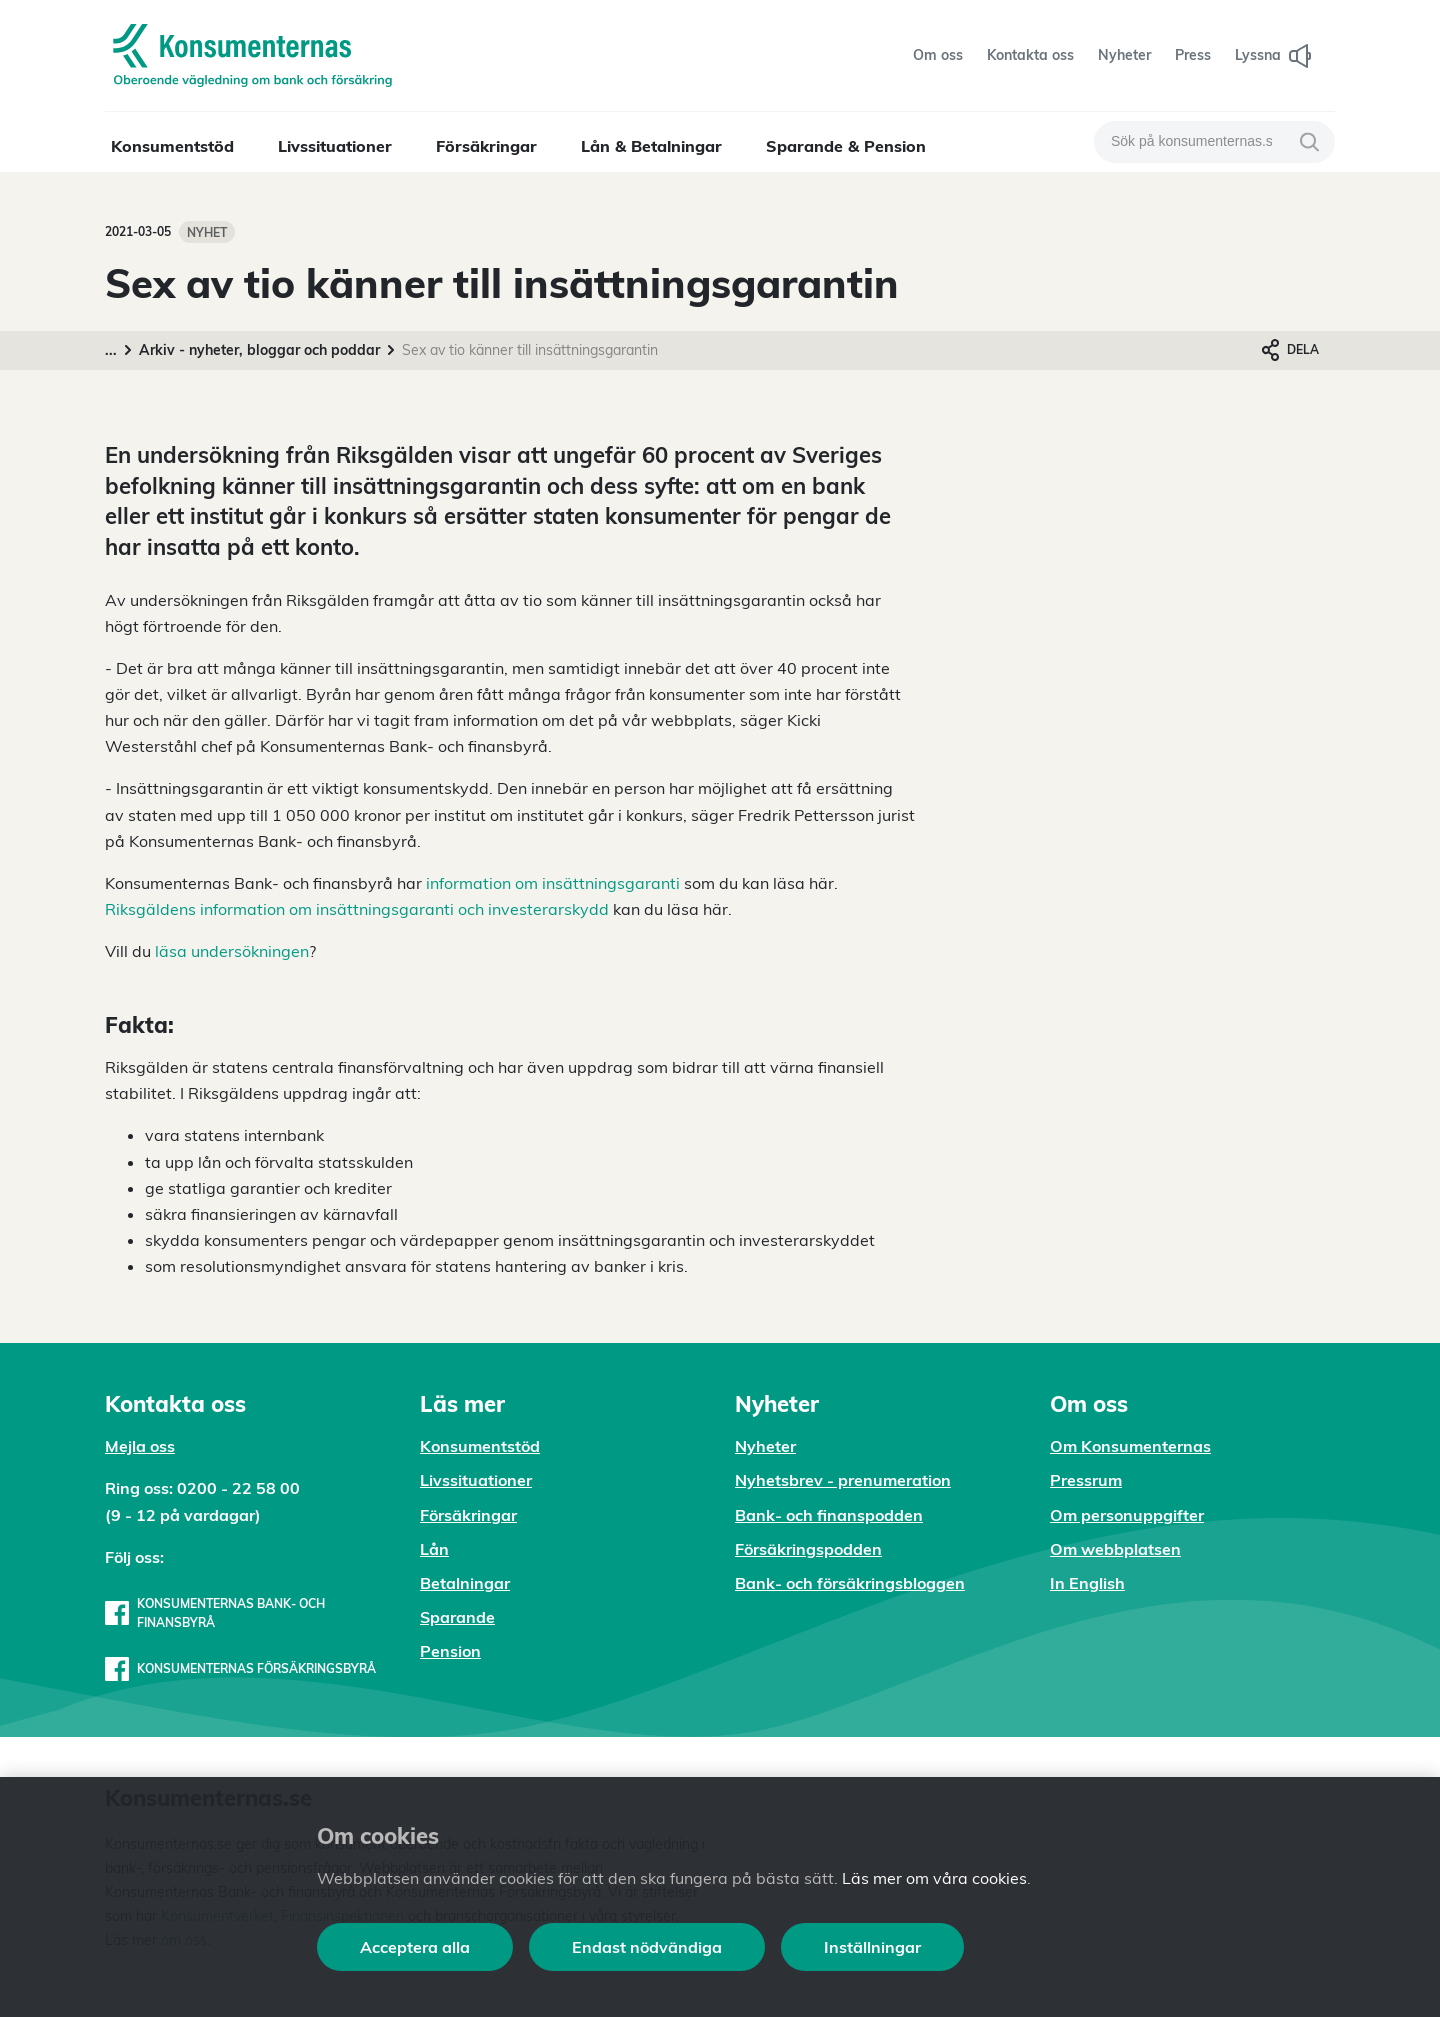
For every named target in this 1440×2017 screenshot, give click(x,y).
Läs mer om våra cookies (934, 1878)
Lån (434, 1549)
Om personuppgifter (1127, 1515)
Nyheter (765, 1446)
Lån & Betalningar (651, 146)
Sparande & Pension (846, 146)
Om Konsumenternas (1130, 1446)
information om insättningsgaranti (553, 883)
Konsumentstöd (172, 146)
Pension (450, 1651)
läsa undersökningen (232, 951)
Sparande (457, 1617)
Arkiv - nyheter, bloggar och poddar (259, 350)
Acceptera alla (415, 1947)
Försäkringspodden (808, 1549)
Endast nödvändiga (647, 1947)
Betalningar (465, 1583)
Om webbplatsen (1115, 1549)
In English (1087, 1583)
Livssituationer (335, 146)
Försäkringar (486, 146)
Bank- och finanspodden (829, 1515)
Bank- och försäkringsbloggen (850, 1583)
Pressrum (1086, 1480)
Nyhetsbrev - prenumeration (843, 1480)
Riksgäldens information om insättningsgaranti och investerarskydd (357, 909)
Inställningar (872, 1947)
